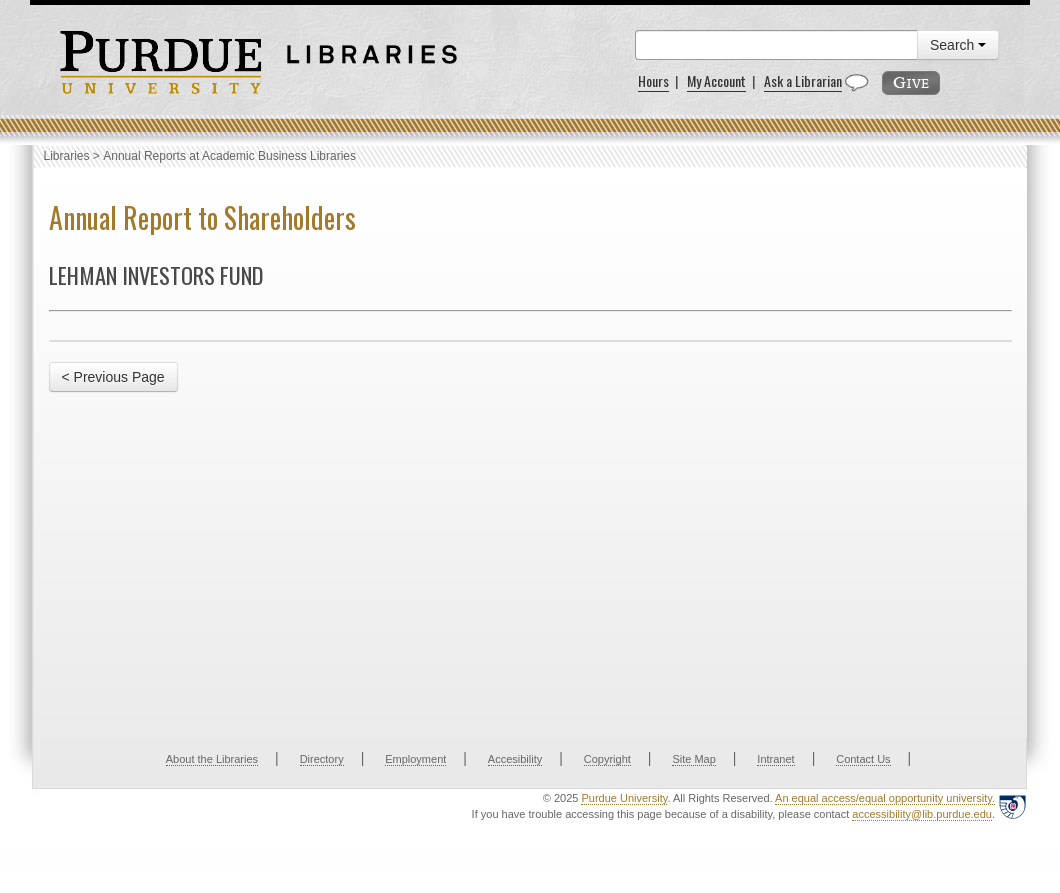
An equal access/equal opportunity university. (885, 798)
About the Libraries (212, 759)
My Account (716, 80)
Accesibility (515, 759)
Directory (322, 759)
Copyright (607, 759)
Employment (415, 759)
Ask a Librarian (803, 80)
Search (958, 45)
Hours (653, 80)
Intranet (775, 759)
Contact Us (863, 759)
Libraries (67, 156)
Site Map (693, 759)
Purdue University (624, 798)
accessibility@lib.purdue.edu (922, 814)
